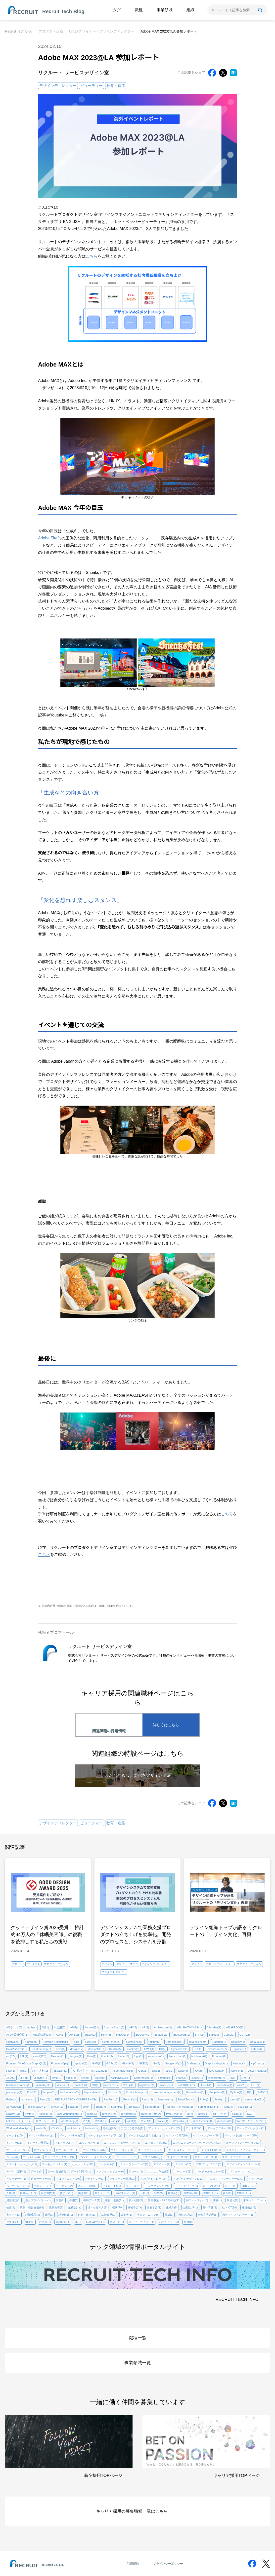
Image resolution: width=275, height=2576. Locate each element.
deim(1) (60, 2049)
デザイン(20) (183, 2164)
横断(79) (117, 2207)
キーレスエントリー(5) (182, 2149)
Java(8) (199, 2070)
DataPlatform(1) (16, 2049)
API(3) (133, 2027)
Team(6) (92, 2113)
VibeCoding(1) (69, 2121)
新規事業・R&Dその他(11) (164, 2200)
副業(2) (158, 2193)
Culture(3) (154, 2041)
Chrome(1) (32, 2041)
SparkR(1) (117, 2106)
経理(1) (49, 2214)
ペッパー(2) (255, 2178)
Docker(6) (133, 2049)
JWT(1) (56, 2077)
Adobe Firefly (49, 538)
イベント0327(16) (177, 2135)
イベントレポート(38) (206, 2135)
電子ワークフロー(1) (141, 2221)
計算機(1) (45, 2221)
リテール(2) (133, 2185)
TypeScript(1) (174, 2113)
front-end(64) (199, 2056)
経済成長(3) (32, 2214)
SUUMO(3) (13, 2113)
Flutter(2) (123, 2056)
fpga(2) (138, 2056)
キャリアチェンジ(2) (150, 2149)
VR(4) (86, 2121)
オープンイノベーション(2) (242, 2142)
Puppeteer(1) (217, 2092)
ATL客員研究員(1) (17, 2034)
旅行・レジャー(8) (196, 2200)
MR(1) (95, 2085)
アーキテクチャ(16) (219, 2128)
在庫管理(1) (243, 2193)
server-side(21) (254, 2099)
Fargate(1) (75, 2056)
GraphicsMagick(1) (216, 2063)
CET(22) (244, 2034)
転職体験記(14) (95, 2221)
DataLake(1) (257, 2041)
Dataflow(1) (238, 2041)
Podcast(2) (114, 2092)
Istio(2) (169, 2070)
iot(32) (156, 2070)
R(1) (249, 2092)
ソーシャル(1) (106, 2164)
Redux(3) (147, 2099)
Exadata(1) (57, 2056)
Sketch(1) (57, 2106)
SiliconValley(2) (36, 2106)
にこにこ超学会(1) (132, 2128)
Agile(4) (32, 2027)
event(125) (39, 2056)
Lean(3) (181, 2077)
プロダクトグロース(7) (153, 2178)
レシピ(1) (230, 2185)
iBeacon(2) (60, 2070)
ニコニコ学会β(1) (158, 2171)
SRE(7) (228, 2106)
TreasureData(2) (151, 2113)
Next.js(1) (129, 2085)
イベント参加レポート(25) (241, 2135)
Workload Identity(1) (18, 2128)
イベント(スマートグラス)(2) (106, 2135)
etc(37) (10, 2056)
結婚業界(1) (108, 2214)
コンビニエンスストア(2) (60, 2157)
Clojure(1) (91, 2041)
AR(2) (145, 2027)
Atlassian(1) (214, 2027)
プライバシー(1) (94, 2178)
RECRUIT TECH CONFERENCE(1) (76, 2099)
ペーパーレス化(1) (17, 2185)
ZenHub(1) (91, 2128)
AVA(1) (60, 2034)
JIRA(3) (10, 2077)
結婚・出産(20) (87, 2214)
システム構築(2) (152, 2157)
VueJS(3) (146, 2121)
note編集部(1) (186, 2085)
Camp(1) (229, 2034)
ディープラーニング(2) (134, 2164)
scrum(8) (234, 2099)
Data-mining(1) (175, 2041)
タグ (117, 10)
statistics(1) (245, 2106)
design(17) (76, 2049)
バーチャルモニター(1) (210, 2171)
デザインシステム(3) (208, 2164)
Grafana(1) (193, 2063)
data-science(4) (197, 2041)
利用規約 (133, 2563)
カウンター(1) (42, 2149)
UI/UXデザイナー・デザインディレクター (101, 31)
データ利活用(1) (81, 2171)
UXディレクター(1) (18, 2121)
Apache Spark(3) (114, 2027)
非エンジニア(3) (169, 2221)
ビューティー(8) (40, 2178)
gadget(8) (81, 2063)
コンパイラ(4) (31, 2157)
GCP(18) (111, 2063)
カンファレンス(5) (94, 2149)
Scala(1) (219, 2099)
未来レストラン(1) (254, 2200)
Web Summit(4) (202, 2121)
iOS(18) (142, 2070)
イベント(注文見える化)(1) (144, 2135)
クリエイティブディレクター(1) (245, 2149)
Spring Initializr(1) (208, 2106)
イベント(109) (15, 2135)
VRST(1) (100, 2121)
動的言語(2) (191, 2193)
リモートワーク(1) (186, 2185)
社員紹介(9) (249, 2207)
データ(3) (36, 2171)
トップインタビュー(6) (110, 2171)
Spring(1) (133, 2106)
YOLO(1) (56, 2128)
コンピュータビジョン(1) (95, 2157)
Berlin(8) (105, 2034)
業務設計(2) (75, 2207)
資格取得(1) (63, 2221)
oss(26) (241, 2085)
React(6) (45, 2099)
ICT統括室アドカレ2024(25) (89, 2070)
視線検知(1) (13, 2221)
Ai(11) (45, 2027)
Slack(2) (73, 2106)
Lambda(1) (164, 2077)
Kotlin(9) (100, 2077)
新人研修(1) (136, 2200)
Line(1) (245, 2077)
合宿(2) (227, 2193)
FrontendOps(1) (61, 2063)
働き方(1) (84, 2193)
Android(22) (92, 2027)
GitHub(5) (128, 2063)
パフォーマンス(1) (240, 2171)
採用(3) (73, 2200)
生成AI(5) (172, 2207)
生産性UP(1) (190, 2207)
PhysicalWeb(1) (93, 2092)
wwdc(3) (41, 2128)
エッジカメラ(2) (89, 2142)
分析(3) (144, 2193)
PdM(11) (32, 2092)
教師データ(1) (91, 2200)
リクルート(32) (111, 2185)
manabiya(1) (43, 2085)
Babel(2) (90, 2034)
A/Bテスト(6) (14, 2027)
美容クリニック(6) (148, 2214)
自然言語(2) (185, 2214)
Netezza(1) (111, 2085)
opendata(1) (224, 2085)
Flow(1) (91, 2056)
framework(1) (155, 2056)
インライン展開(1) (38, 2142)
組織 (190, 10)
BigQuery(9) (143, 2034)
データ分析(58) (56, 2171)
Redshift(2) (130, 2099)
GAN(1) (96, 2063)
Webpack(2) (224, 2121)
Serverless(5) (14, 2106)
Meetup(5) (62, 2085)
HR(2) (23, 2070)
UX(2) (250, 2113)
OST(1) (255, 2085)
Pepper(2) (49, 2092)
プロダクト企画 (51, 31)
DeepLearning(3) (41, 2049)
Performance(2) (69, 2092)
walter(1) (162, 2121)
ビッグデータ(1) (16, 2178)
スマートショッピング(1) (21, 2164)
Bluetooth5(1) (181, 2034)
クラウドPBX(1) (211, 2149)
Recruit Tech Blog (18, 31)
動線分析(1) (210, 2193)
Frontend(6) (219, 2056)
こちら (92, 256)
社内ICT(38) (229, 2207)
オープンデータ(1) (17, 2149)
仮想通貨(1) (48, 2193)
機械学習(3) (135, 2207)
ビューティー (91, 85)
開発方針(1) (117, 2221)
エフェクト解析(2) (156, 2142)
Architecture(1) (163, 2027)
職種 (139, 10)
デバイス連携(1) (16, 2171)
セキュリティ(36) (82, 2164)
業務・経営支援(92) (32, 2207)
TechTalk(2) (109, 2113)
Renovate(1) (165, 2099)
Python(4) (236, 2092)
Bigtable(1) (161, 2034)
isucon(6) (183, 2070)
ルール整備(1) (211, 2185)
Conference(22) (111, 2041)
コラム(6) (12, 2157)
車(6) (78, 2221)
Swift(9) (29, 2113)
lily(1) (233, 2077)
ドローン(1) (136, 2171)
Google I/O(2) (173, 2063)
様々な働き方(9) (97, 2207)
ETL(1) (24, 2056)
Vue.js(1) (116, 2121)
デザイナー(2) (161, 2164)
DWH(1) (149, 2049)
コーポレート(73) (127, 2157)
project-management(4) (167, 2092)
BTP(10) (214, 2034)
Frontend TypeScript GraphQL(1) (26, 2063)
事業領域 (165, 10)
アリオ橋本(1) (193, 2128)
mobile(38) (80, 2085)
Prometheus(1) (195, 2092)
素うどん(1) (13, 2214)
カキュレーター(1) (67, 2149)
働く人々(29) (102, 2193)
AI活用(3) (59, 2027)
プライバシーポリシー (168, 2563)
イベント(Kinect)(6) (71, 2135)
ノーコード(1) (182, 2171)
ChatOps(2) (13, 2041)
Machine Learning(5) (18, 2085)
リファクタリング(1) (157, 2185)
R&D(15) (262, 2092)
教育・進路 (115, 85)
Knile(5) (86, 2077)
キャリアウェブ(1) (122, 2149)
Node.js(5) (166, 2085)
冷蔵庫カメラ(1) (125, 2193)
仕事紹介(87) (28, 2193)
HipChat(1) (257, 2063)
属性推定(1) (13, 2200)
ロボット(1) (248, 2185)
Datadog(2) (219, 2041)
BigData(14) (123, 2034)
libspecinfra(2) (216, 2077)
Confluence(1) (134, 2041)
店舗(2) (60, 2200)
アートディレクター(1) (250, 2128)
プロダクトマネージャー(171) (225, 2178)
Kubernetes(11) (143, 2077)
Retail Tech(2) (186, 2099)
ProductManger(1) (137, 2092)
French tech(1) (177, 2056)
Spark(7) (100, 2106)
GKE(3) (143, 2063)
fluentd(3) (107, 2056)
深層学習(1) (154, 2207)
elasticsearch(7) (217, 2049)
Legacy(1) (197, 2077)
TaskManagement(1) (69, 2113)
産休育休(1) (210, 2207)
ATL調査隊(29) (42, 2034)
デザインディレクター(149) (243, 2164)
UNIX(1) (237, 2113)
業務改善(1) (56, 2207)
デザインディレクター (58, 85)
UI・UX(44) (220, 2113)
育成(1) (169, 2214)
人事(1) (10, 2193)
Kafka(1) (71, 2077)
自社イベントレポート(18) (238, 2214)
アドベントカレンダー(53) (164, 2128)
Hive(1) (10, 2070)
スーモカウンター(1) (54, 2164)
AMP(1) (74, 2027)
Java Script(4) (217, 2070)
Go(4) (156, 2063)
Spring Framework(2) (180, 2106)
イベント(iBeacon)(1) (42, 2135)
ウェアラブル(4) (64, 2142)
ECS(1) (197, 2049)
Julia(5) (24, 2077)
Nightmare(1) (147, 2085)
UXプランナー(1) (45, 2121)
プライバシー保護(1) (122, 2178)
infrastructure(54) (122, 2070)
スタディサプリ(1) (178, 2157)
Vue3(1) (131, 2121)
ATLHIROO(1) (234, 2027)
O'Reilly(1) (206, 2085)
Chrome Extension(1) (56, 2041)
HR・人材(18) (40, 2070)
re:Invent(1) (28, 2099)
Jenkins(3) (236, 2070)
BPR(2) (199, 2034)
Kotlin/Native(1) (119, 2077)
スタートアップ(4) (205, 2157)
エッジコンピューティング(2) (122, 2142)
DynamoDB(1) (180, 2049)
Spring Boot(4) (153, 2106)
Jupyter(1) (40, 2077)
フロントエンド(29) (68, 2178)
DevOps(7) (115, 2049)
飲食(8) (188, 2221)
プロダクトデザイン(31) (187, 2178)
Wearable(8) (180, 2121)
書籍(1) (217, 2200)
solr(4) (87, 2106)
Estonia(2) (257, 2049)
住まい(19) (66, 2193)
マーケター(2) (64, 2185)
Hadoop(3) (239, 2063)
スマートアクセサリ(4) (236, 2157)
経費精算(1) (65, 2214)
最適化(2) (232, 2200)
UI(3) (190, 2113)
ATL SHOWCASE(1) (189, 2027)
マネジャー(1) (42, 2185)
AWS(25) (74, 2034)
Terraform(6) (128, 2113)
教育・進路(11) (114, 2200)
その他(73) (109, 2128)
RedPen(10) (110, 2099)
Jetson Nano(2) (257, 2070)
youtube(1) (73, 2128)
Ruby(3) (204, 2099)
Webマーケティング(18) (251, 2121)
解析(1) (29, 2221)
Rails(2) (11, 2099)
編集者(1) (126, 2214)
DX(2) (162, 2049)
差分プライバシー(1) (37, 2200)
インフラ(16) (14, 2142)
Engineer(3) (239, 2049)
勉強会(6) (173, 2193)
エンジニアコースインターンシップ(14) (197, 2142)
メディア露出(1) (87, 2185)
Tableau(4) (45, 2113)
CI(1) (77, 2041)
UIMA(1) (203, 2113)
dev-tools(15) (96, 2049)
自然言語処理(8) (207, 2214)
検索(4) (10, 2207)
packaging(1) (14, 2092)
